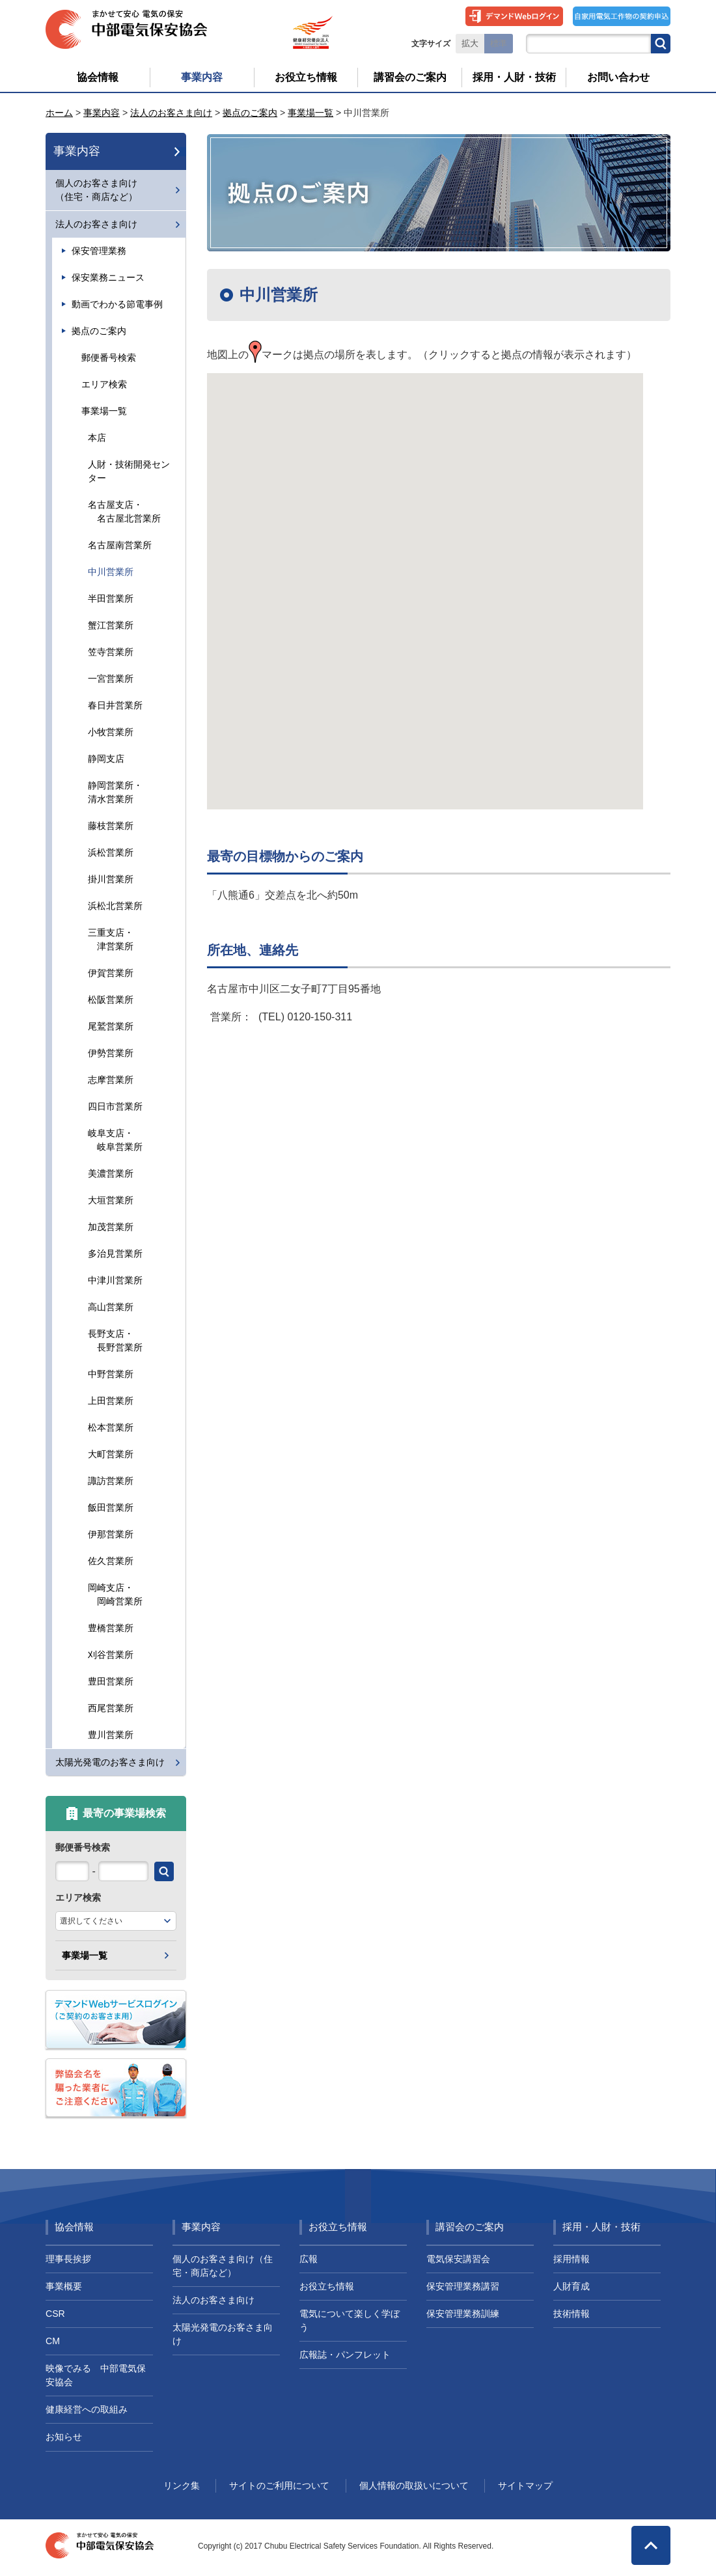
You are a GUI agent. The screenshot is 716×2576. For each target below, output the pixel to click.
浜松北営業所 (115, 906)
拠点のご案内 (250, 112)
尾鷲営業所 (110, 1026)
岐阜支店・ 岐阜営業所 (115, 1140)
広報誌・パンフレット (345, 2354)
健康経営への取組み (87, 2409)
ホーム (59, 112)
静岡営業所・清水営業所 (115, 792)
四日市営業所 (115, 1106)
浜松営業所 (110, 852)
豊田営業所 (110, 1681)
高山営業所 (110, 1307)
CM (53, 2341)
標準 (498, 43)
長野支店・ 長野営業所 (115, 1340)
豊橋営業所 (110, 1628)
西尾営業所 (110, 1708)
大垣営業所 (110, 1200)
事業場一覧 (310, 112)
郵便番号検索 (108, 357)
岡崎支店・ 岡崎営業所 (115, 1594)
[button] (425, 579)
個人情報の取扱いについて (414, 2485)
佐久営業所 (110, 1561)
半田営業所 (110, 598)
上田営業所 (110, 1400)
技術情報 (571, 2313)
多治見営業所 (115, 1253)
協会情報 (74, 2226)
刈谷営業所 (110, 1654)
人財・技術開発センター (129, 471)
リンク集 (181, 2485)
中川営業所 (110, 572)
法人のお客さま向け (171, 112)
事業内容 (101, 112)
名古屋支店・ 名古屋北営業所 (124, 511)
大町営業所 (110, 1454)
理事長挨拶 (68, 2259)
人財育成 (571, 2286)
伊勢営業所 (110, 1053)
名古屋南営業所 (120, 545)
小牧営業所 (110, 732)
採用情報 (571, 2259)
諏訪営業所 (110, 1481)
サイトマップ (525, 2485)
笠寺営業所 (110, 652)
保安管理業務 (99, 250)
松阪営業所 (110, 999)
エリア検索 (104, 384)
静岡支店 (106, 758)
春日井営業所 (115, 705)
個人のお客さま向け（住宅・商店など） (96, 190)
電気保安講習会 (458, 2259)
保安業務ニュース (108, 277)
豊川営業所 (110, 1734)
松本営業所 (110, 1427)
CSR (55, 2313)
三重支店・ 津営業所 (110, 939)
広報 (308, 2259)
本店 (97, 437)
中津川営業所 (115, 1280)
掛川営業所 (110, 879)
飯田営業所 (110, 1507)
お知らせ (64, 2436)
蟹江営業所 (110, 625)
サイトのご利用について (279, 2485)
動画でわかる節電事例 (117, 304)
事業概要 (64, 2286)
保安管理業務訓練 (462, 2313)
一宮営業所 (110, 678)
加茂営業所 (110, 1227)
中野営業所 (110, 1374)
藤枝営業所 (110, 825)
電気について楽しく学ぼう (349, 2320)
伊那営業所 (110, 1534)
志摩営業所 (110, 1079)
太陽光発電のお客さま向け (110, 1762)
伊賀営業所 (110, 973)
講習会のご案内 (469, 2226)
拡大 (470, 43)
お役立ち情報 (338, 2226)
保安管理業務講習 (462, 2286)
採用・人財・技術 (601, 2226)
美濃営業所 (110, 1173)
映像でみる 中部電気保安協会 (96, 2375)
